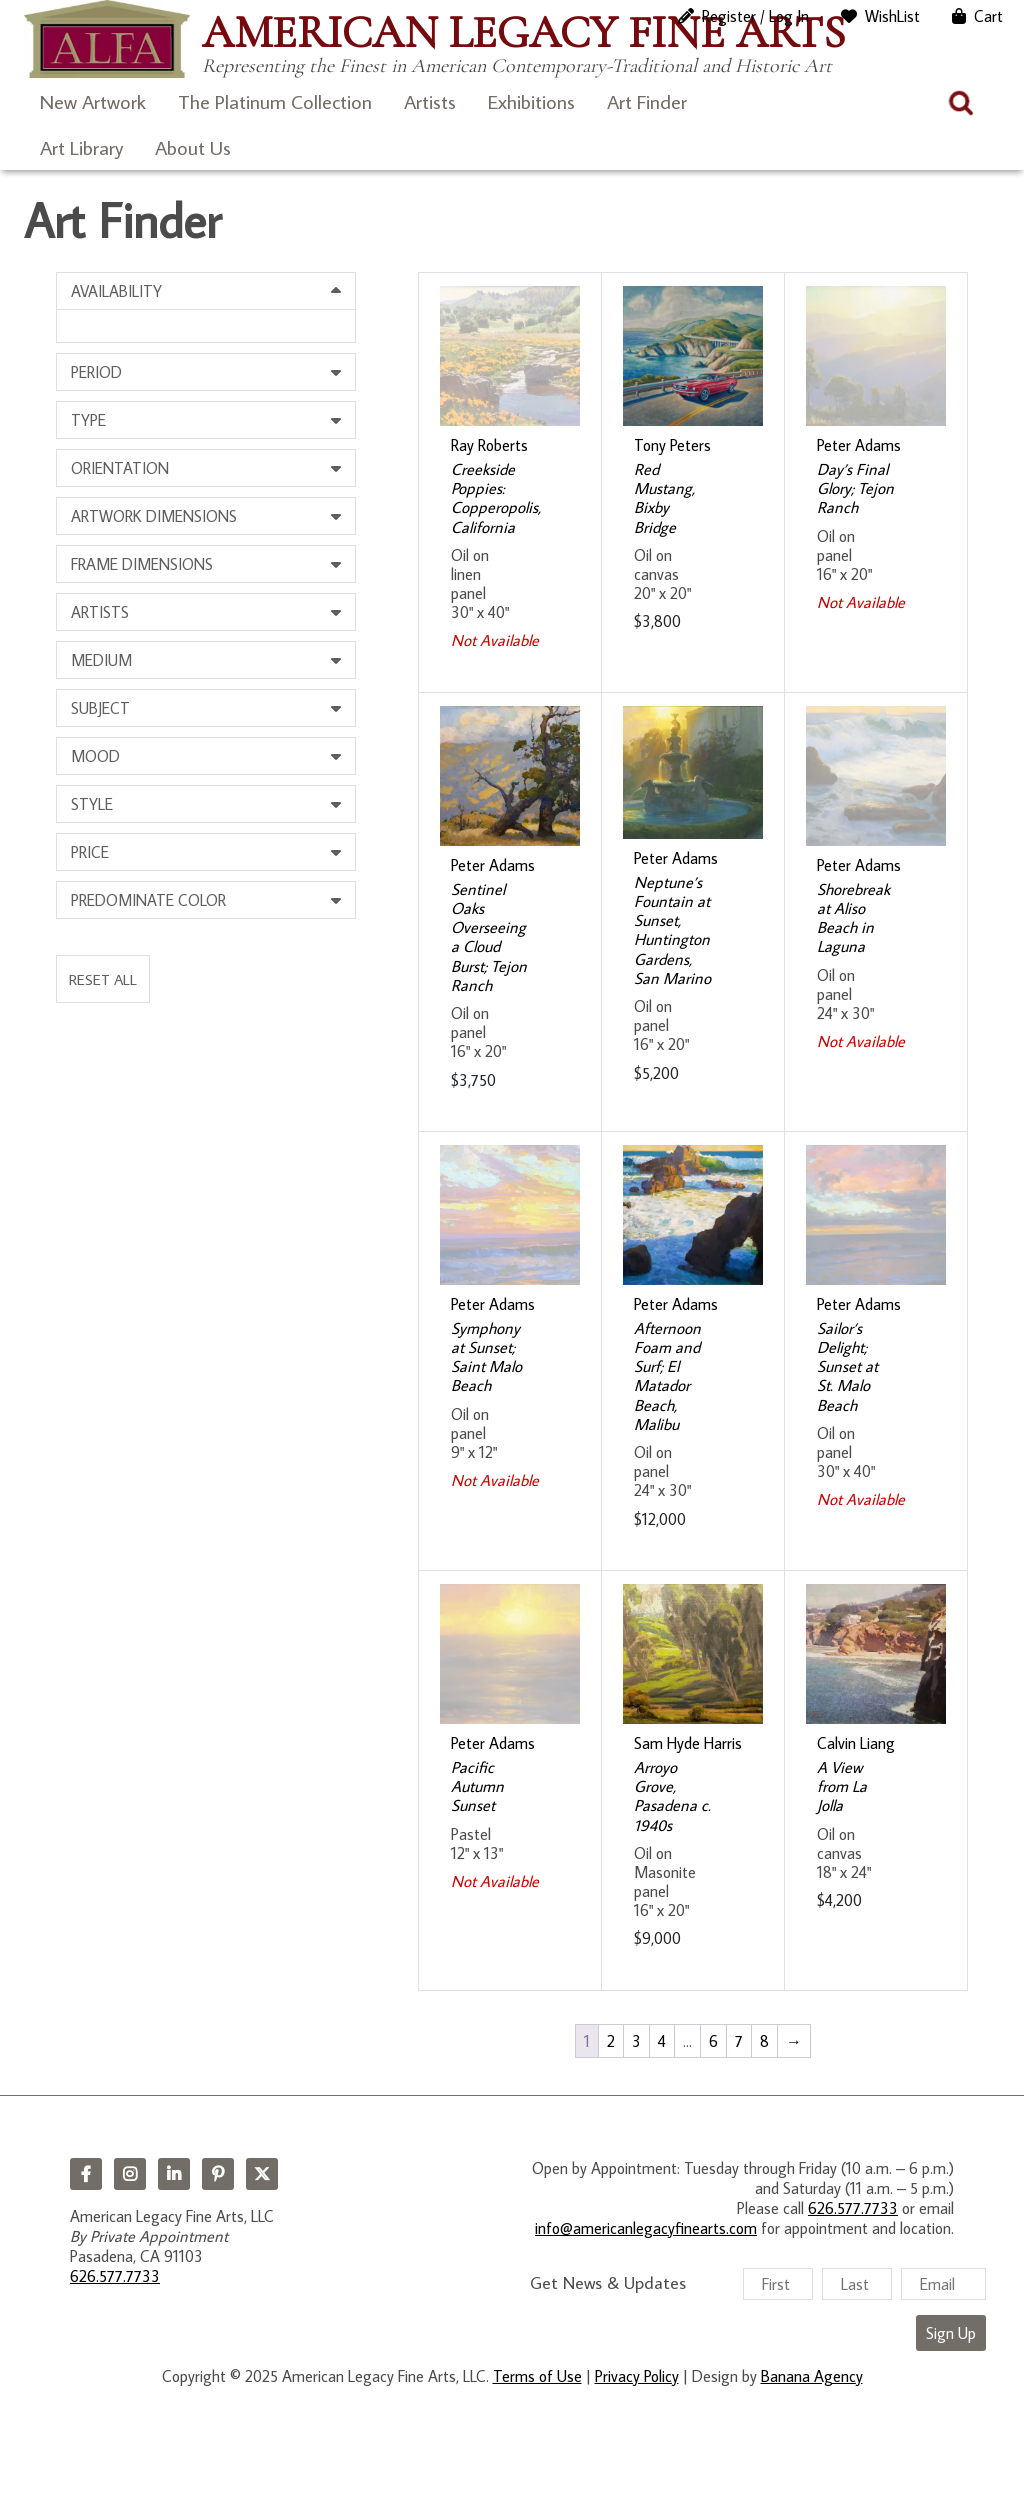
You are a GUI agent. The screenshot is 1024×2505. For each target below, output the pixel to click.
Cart (988, 16)
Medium (101, 660)
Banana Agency (812, 2376)
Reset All (103, 979)
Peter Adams (859, 445)
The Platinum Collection (275, 101)
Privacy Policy (637, 2376)
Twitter (262, 2174)
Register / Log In (755, 16)
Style (92, 804)
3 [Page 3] (636, 2041)
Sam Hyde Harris (688, 1743)
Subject (100, 708)
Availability (116, 291)
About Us (193, 147)
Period (96, 372)
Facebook (86, 2174)
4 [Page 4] (662, 2041)
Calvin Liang (856, 1743)
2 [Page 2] (611, 2041)
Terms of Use (537, 2376)
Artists (430, 101)
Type (88, 420)
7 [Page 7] (739, 2041)
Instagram (130, 2174)
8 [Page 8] (764, 2041)
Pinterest (218, 2174)
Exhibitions (531, 101)
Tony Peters (672, 445)
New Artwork (93, 101)
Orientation (120, 468)
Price (90, 852)
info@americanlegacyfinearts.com (646, 2228)
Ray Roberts (489, 445)
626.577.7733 (115, 2276)
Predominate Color (148, 900)
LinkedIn (174, 2174)
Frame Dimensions (142, 564)
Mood (95, 756)
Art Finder (647, 101)
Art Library (81, 147)
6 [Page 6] (713, 2041)
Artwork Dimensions (154, 516)
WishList (892, 16)
